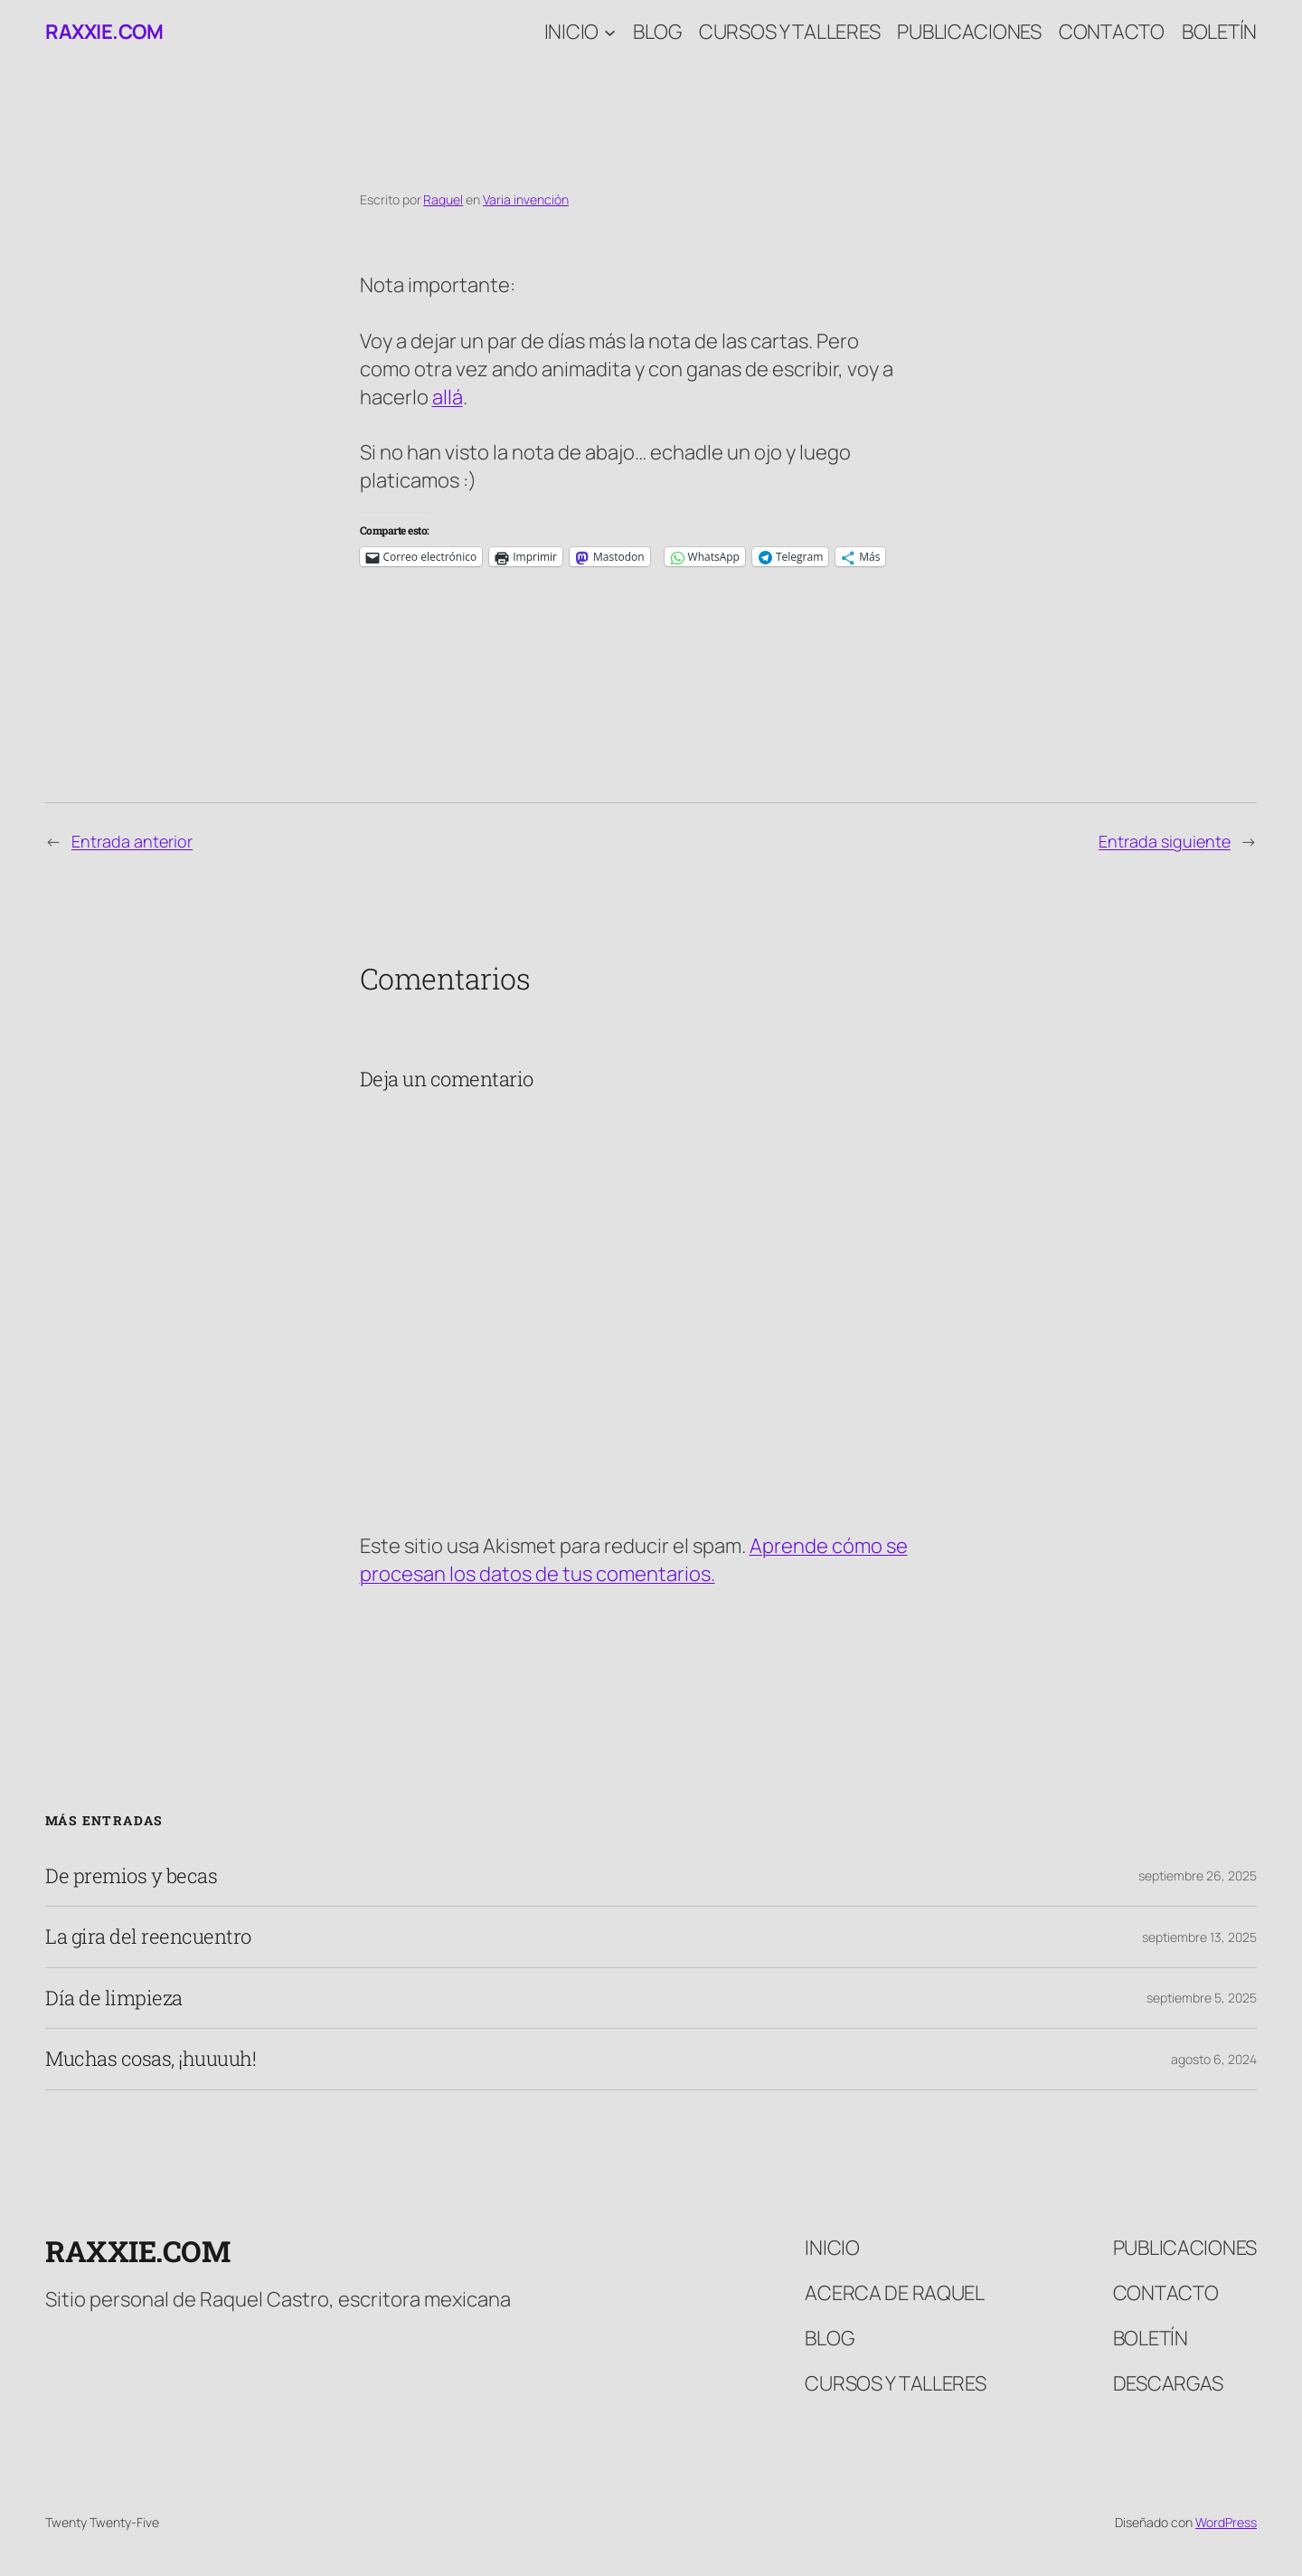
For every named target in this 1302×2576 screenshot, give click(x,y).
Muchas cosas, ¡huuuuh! (150, 2058)
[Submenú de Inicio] (610, 32)
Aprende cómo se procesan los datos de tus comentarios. (634, 1559)
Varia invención (526, 199)
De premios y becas (131, 1876)
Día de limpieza (114, 1998)
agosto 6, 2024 (1214, 2059)
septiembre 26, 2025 (1197, 1875)
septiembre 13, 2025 (1199, 1937)
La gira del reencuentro (148, 1936)
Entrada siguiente (1165, 841)
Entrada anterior (132, 841)
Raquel (443, 199)
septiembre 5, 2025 (1201, 1997)
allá (447, 397)
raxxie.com (104, 31)
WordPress (1226, 2522)
